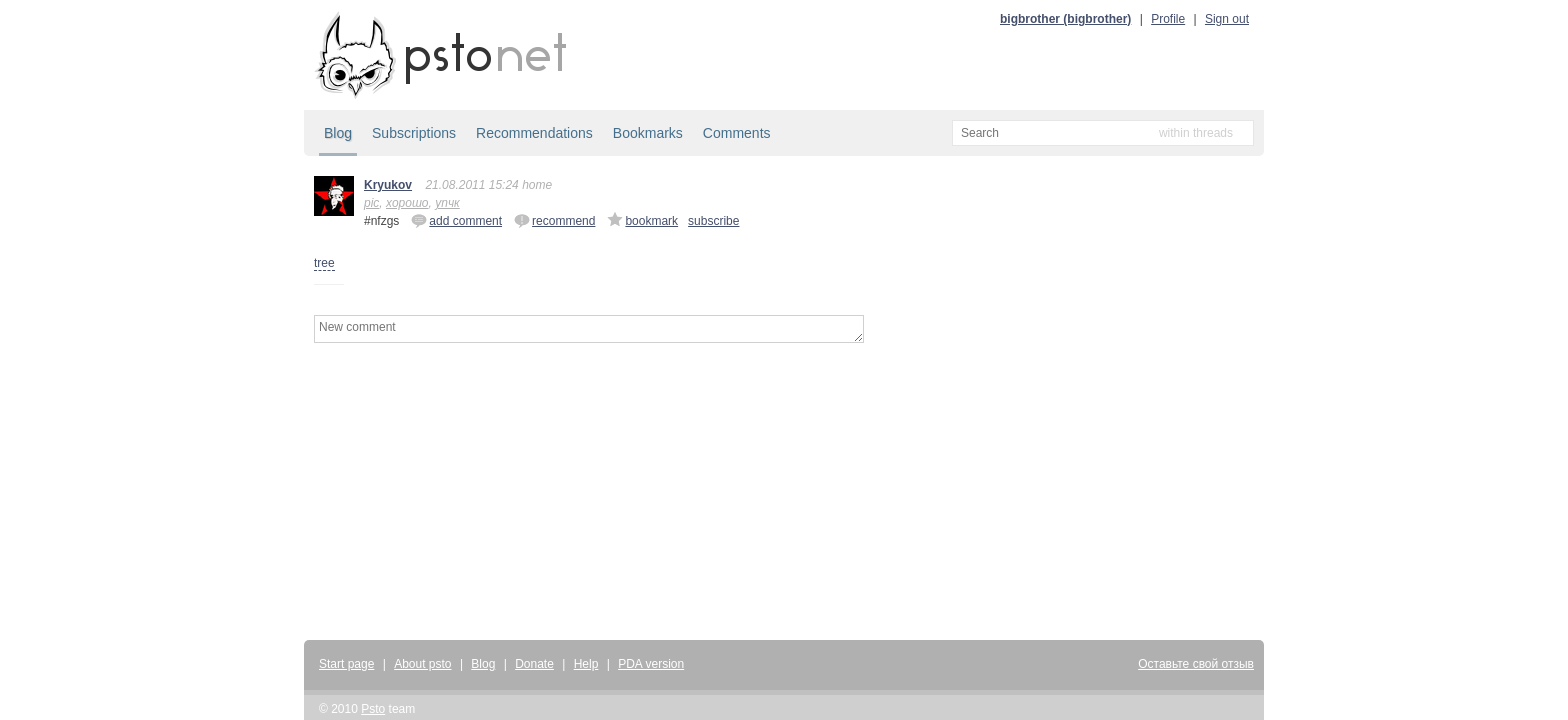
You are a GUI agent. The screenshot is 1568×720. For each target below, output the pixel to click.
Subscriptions (414, 133)
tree (324, 263)
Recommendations (534, 133)
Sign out (1227, 19)
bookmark (642, 220)
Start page (346, 664)
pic (371, 203)
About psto (422, 664)
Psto (373, 709)
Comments (737, 133)
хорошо (407, 203)
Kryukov (388, 185)
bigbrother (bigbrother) (1065, 19)
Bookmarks (648, 133)
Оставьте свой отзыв (1196, 664)
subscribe (713, 221)
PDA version (651, 664)
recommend (554, 220)
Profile (1168, 19)
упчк (447, 203)
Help (586, 664)
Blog (338, 133)
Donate (534, 664)
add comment (456, 220)
